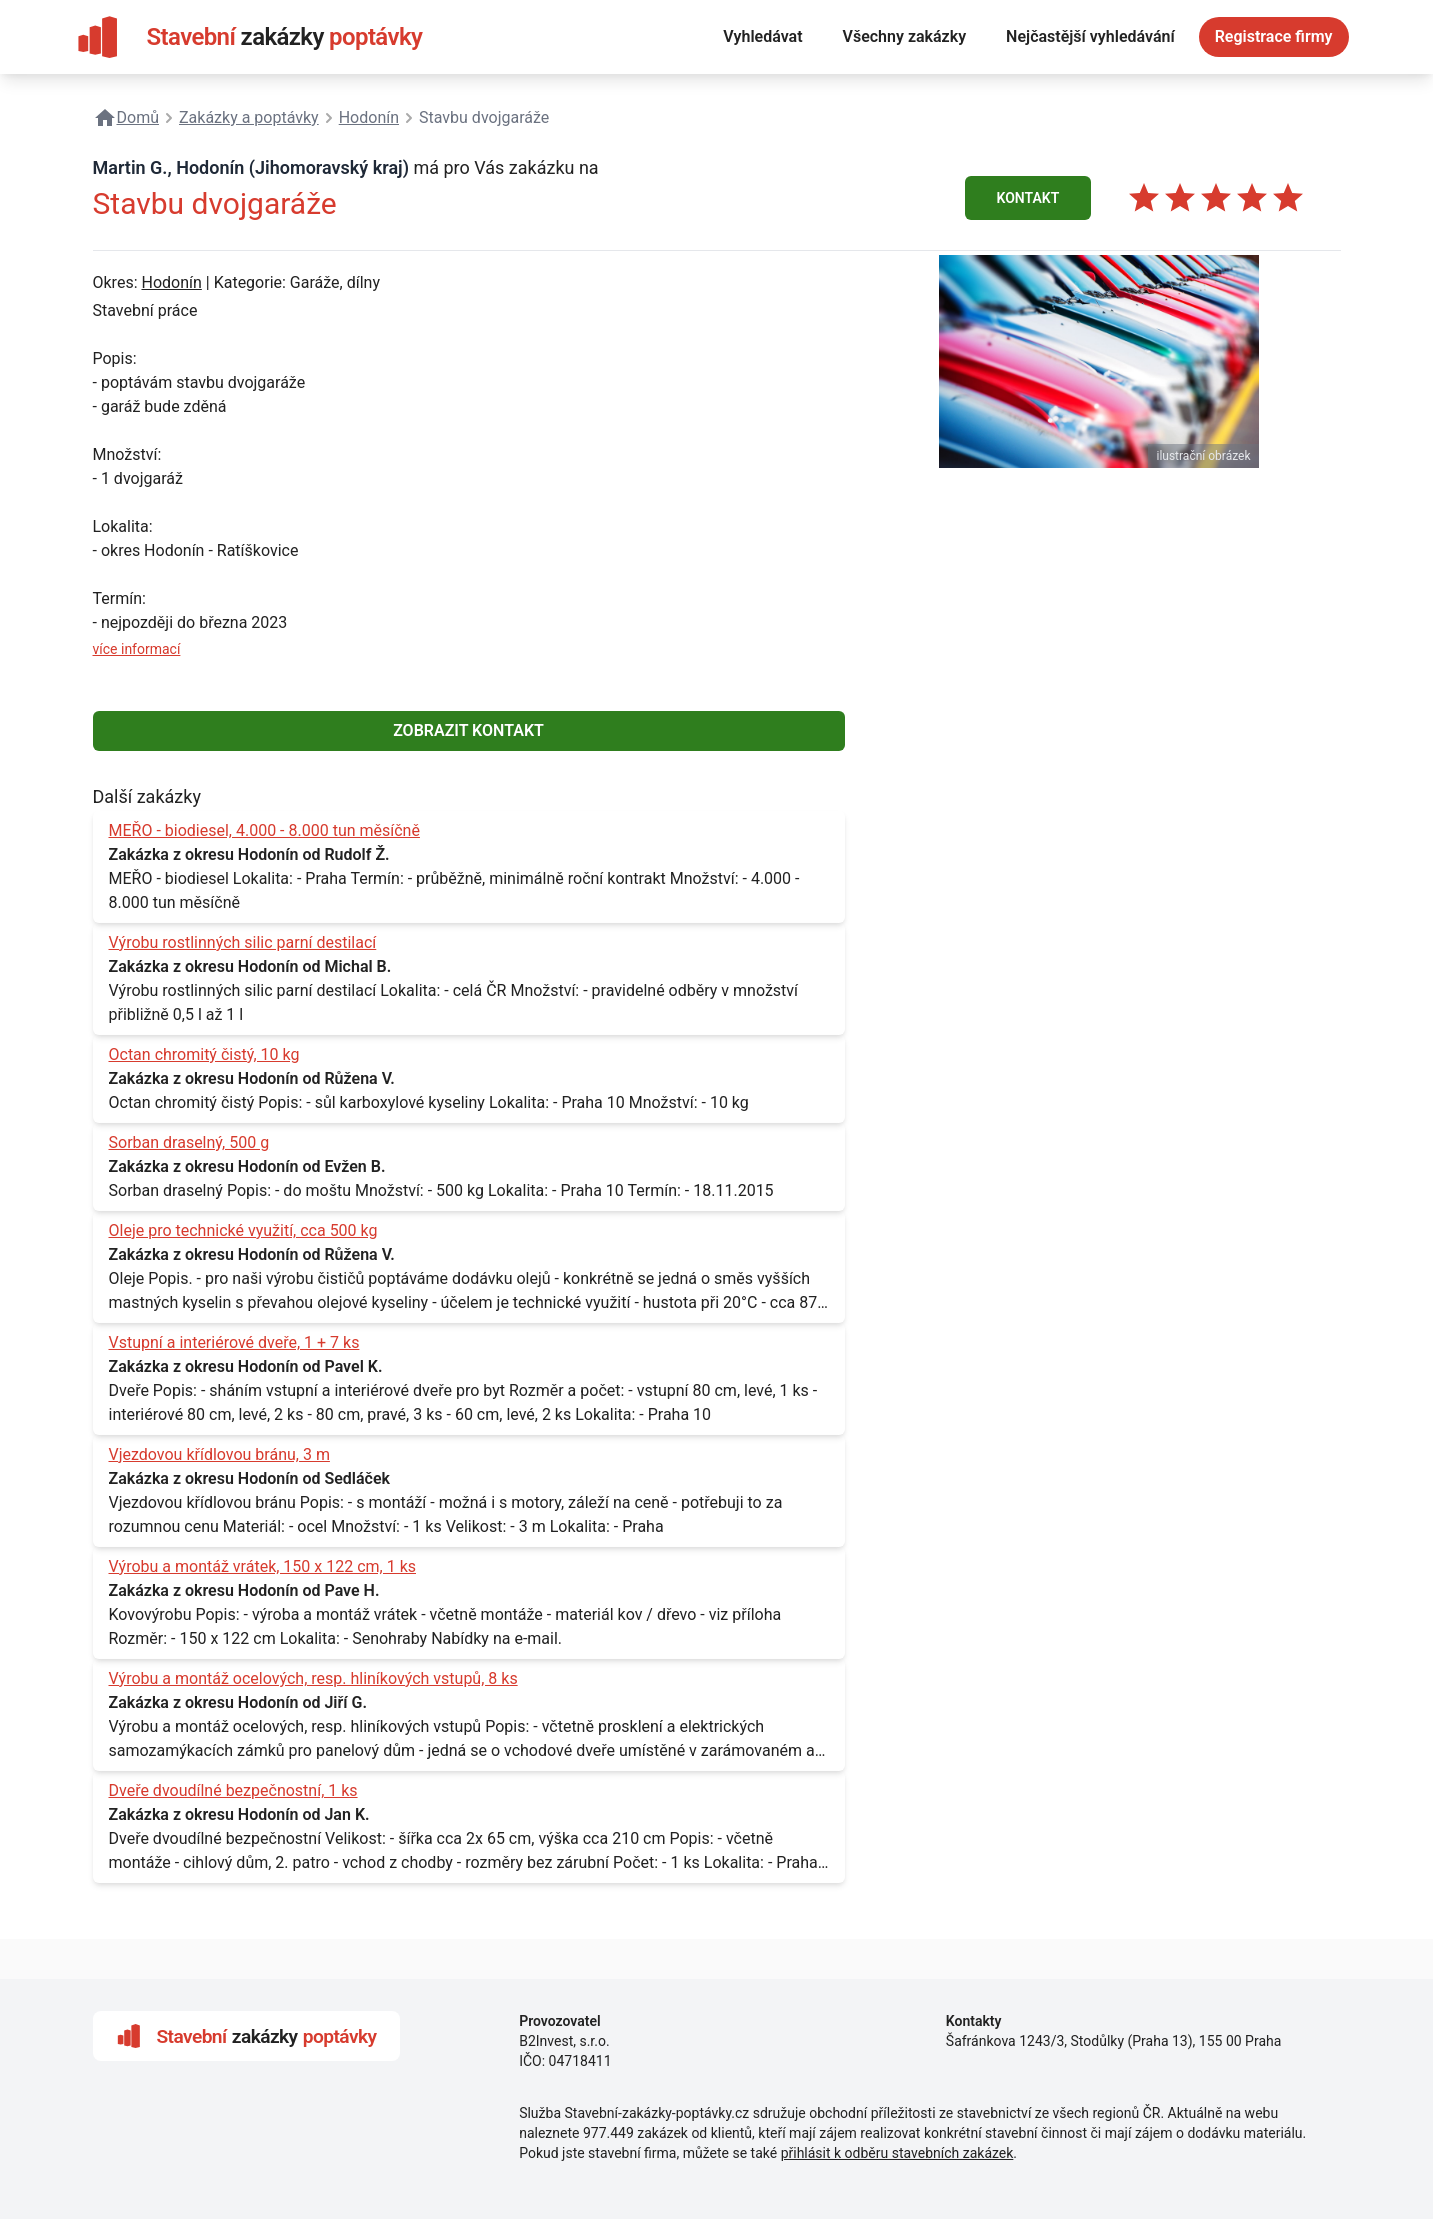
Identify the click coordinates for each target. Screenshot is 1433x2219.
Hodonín (171, 282)
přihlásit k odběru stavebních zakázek (897, 2153)
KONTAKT (1028, 198)
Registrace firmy (1274, 36)
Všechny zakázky (905, 36)
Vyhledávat (762, 36)
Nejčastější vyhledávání (1090, 36)
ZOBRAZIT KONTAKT (468, 730)
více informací (137, 649)
